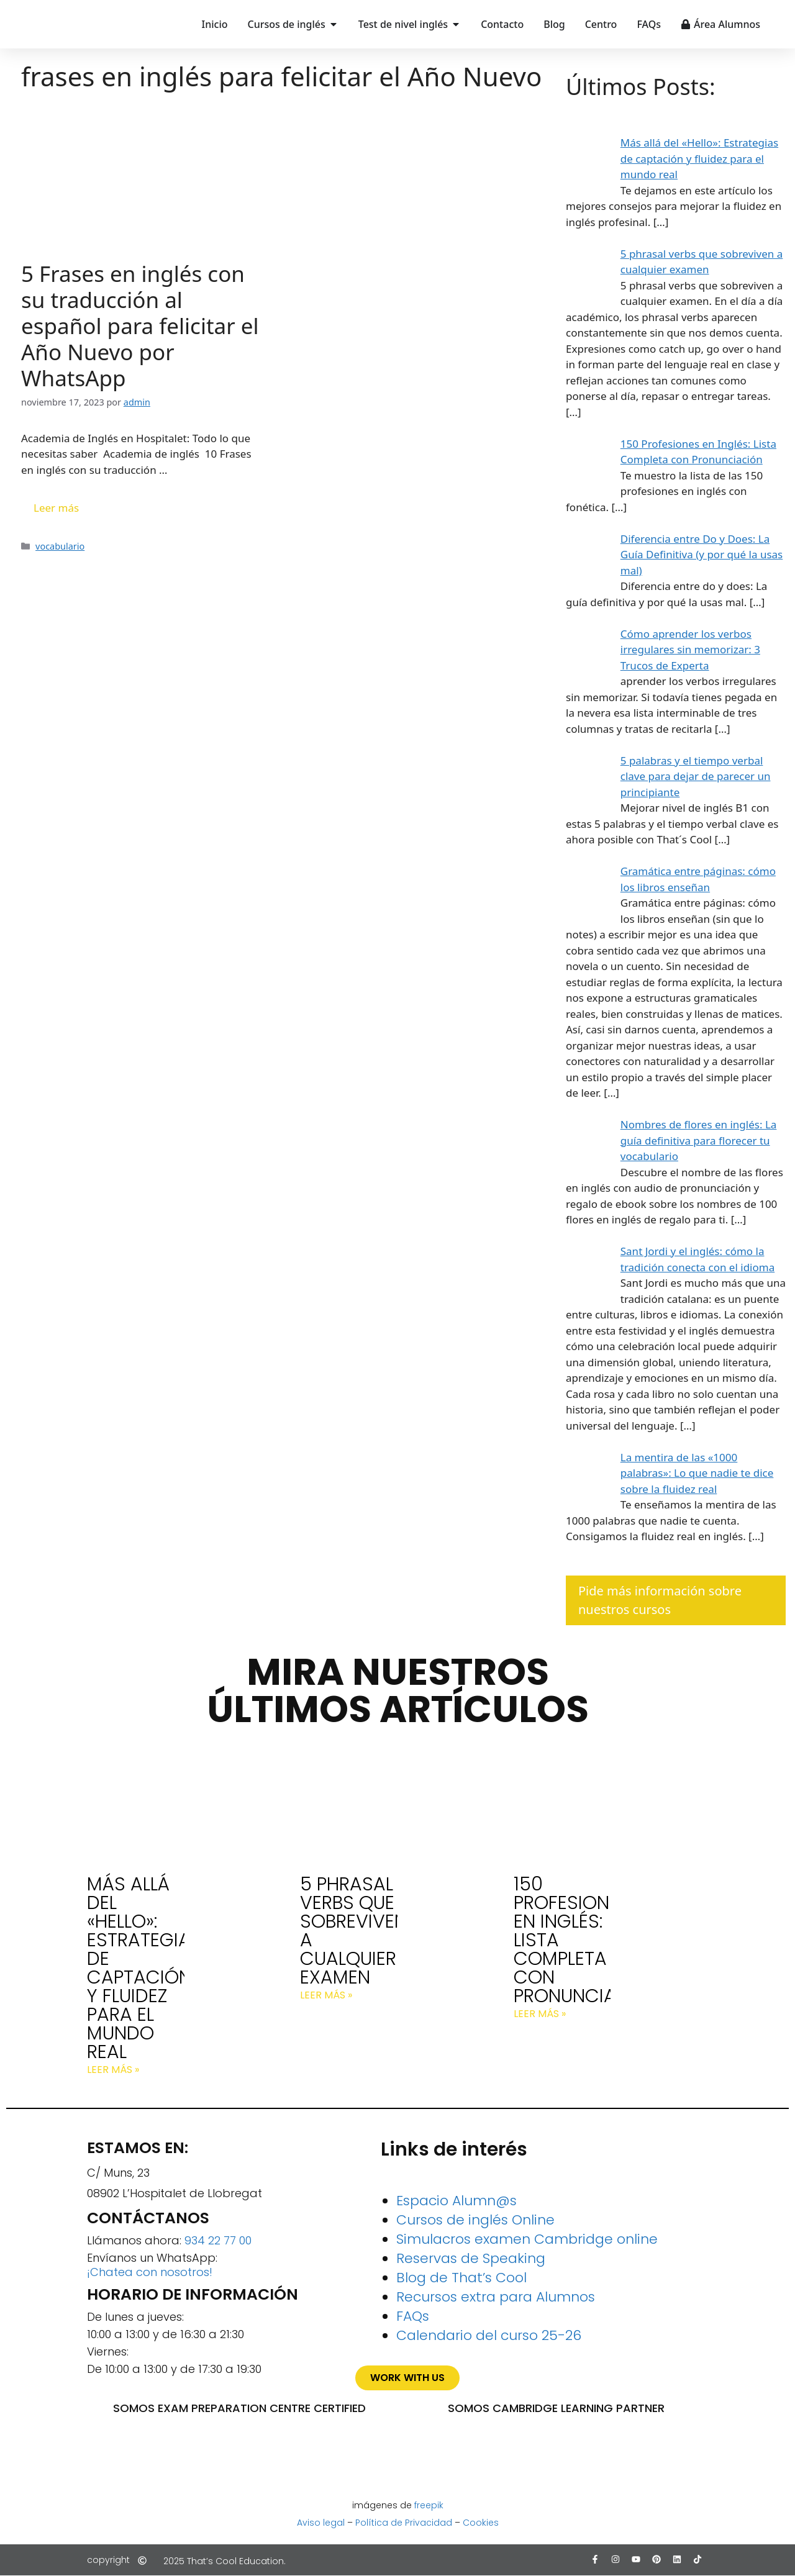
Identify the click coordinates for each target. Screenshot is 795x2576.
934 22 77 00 (218, 2240)
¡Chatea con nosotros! (149, 2272)
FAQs (412, 2316)
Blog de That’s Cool (461, 2277)
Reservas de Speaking (470, 2258)
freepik (428, 2505)
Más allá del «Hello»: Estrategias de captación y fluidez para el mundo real (144, 1968)
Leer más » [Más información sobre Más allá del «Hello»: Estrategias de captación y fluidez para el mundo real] (113, 2069)
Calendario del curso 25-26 (488, 2335)
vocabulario (59, 546)
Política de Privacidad (403, 2522)
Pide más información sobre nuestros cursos (660, 1600)
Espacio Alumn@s (456, 2200)
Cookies (481, 2522)
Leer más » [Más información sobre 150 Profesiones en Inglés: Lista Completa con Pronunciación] (540, 2014)
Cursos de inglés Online (475, 2219)
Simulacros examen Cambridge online (527, 2239)
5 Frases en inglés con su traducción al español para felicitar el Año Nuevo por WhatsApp (140, 325)
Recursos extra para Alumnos (495, 2296)
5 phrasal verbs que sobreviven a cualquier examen (353, 1930)
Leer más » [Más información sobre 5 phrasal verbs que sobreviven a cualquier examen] (326, 1995)
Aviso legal (321, 2522)
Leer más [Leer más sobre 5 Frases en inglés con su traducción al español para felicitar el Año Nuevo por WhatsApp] (56, 508)
